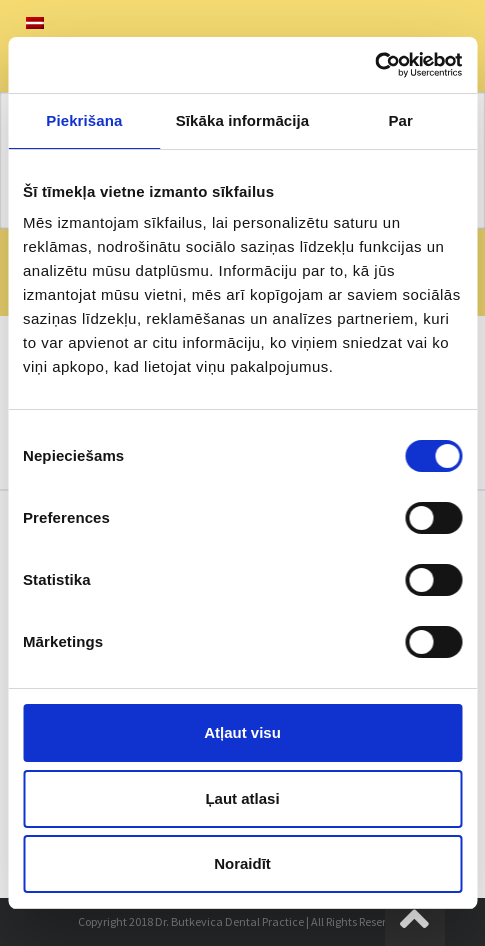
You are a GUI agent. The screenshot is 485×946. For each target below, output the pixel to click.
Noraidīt (242, 863)
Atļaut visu (242, 732)
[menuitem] (35, 23)
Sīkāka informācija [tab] (243, 120)
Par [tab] (400, 120)
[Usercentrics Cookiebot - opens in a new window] (374, 65)
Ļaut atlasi (242, 798)
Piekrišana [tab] (84, 120)
